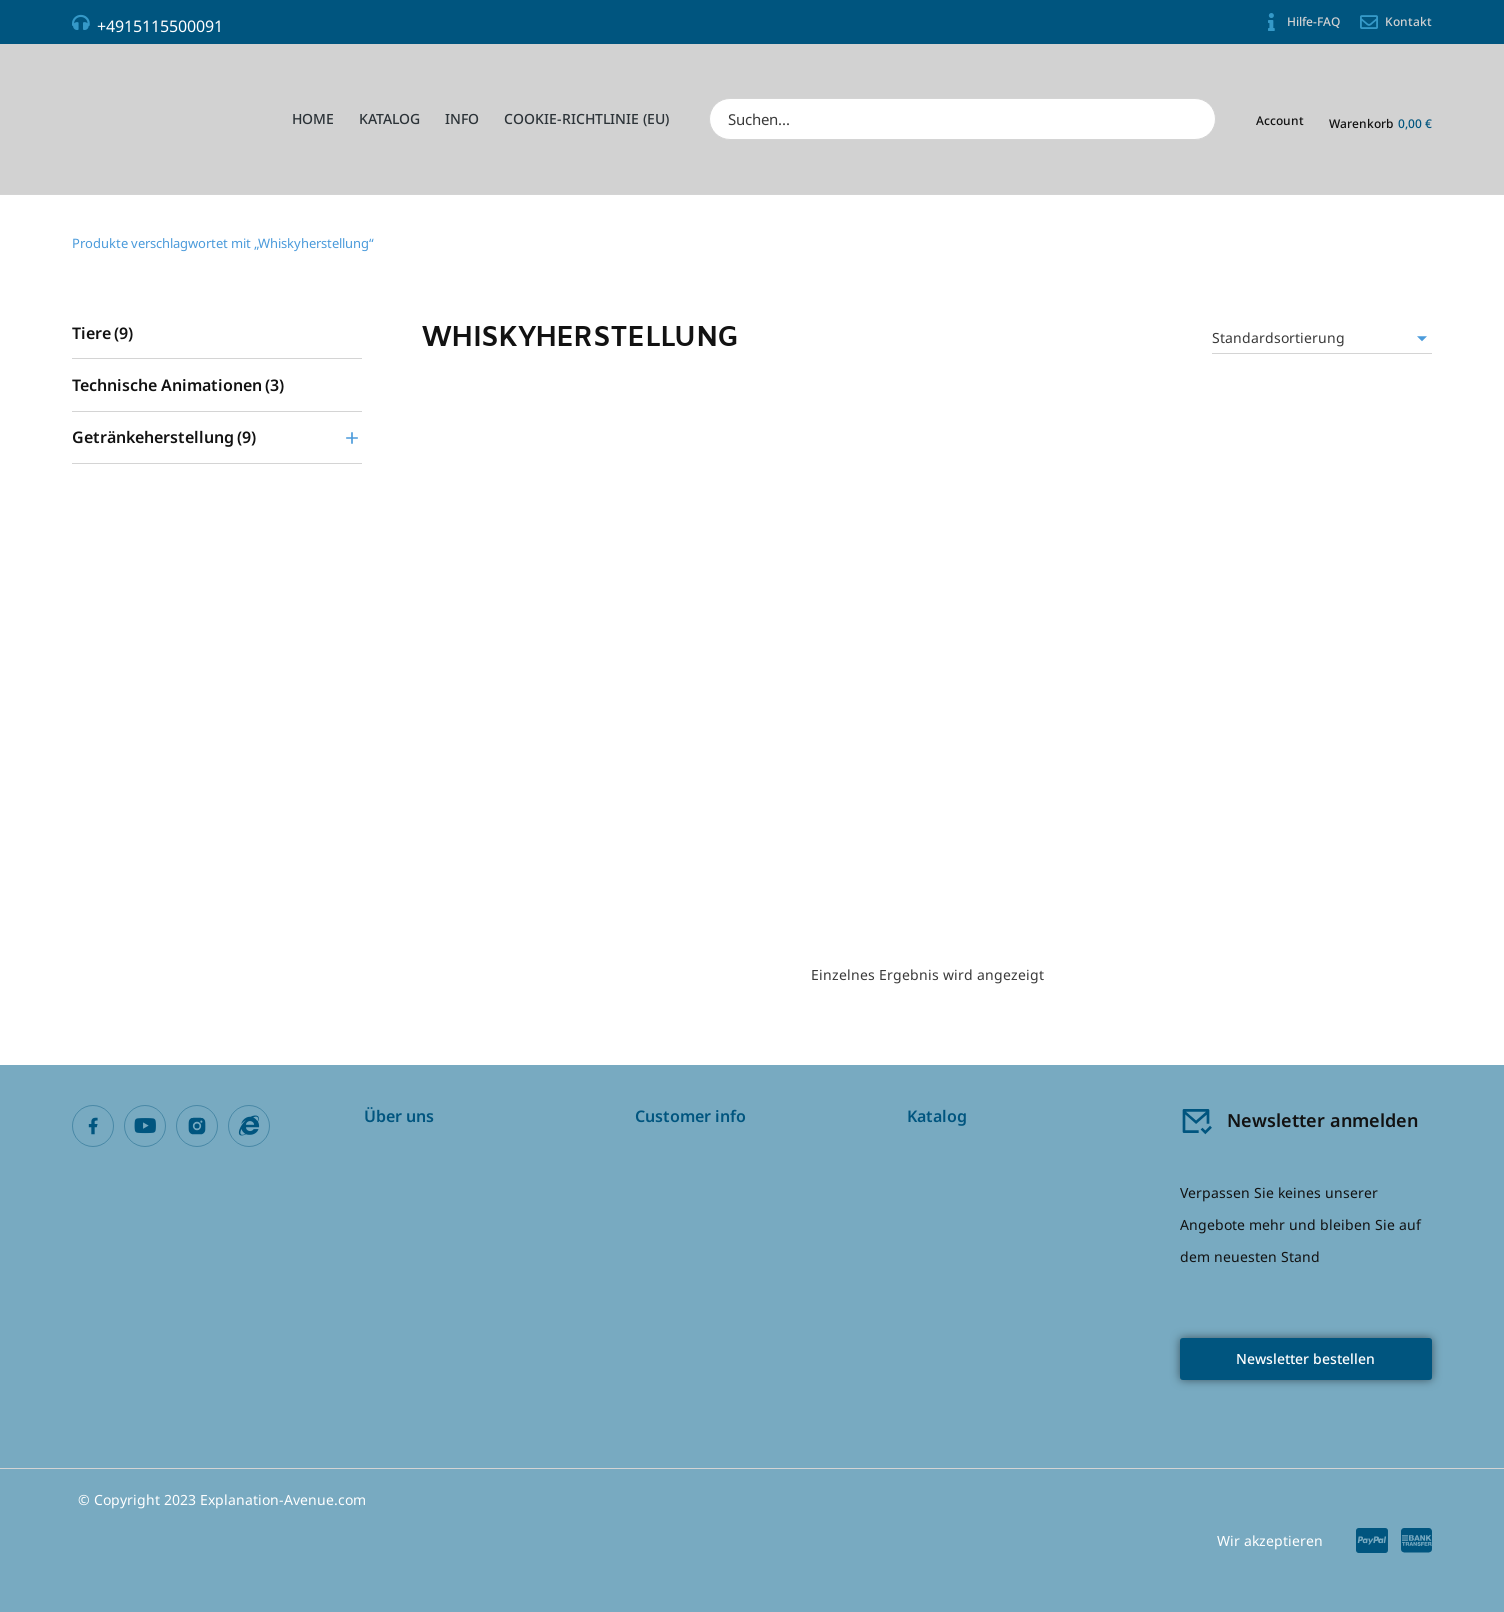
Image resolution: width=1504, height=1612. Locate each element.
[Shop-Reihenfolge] (1322, 338)
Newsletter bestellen (1305, 1358)
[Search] (1194, 119)
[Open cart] (1380, 121)
